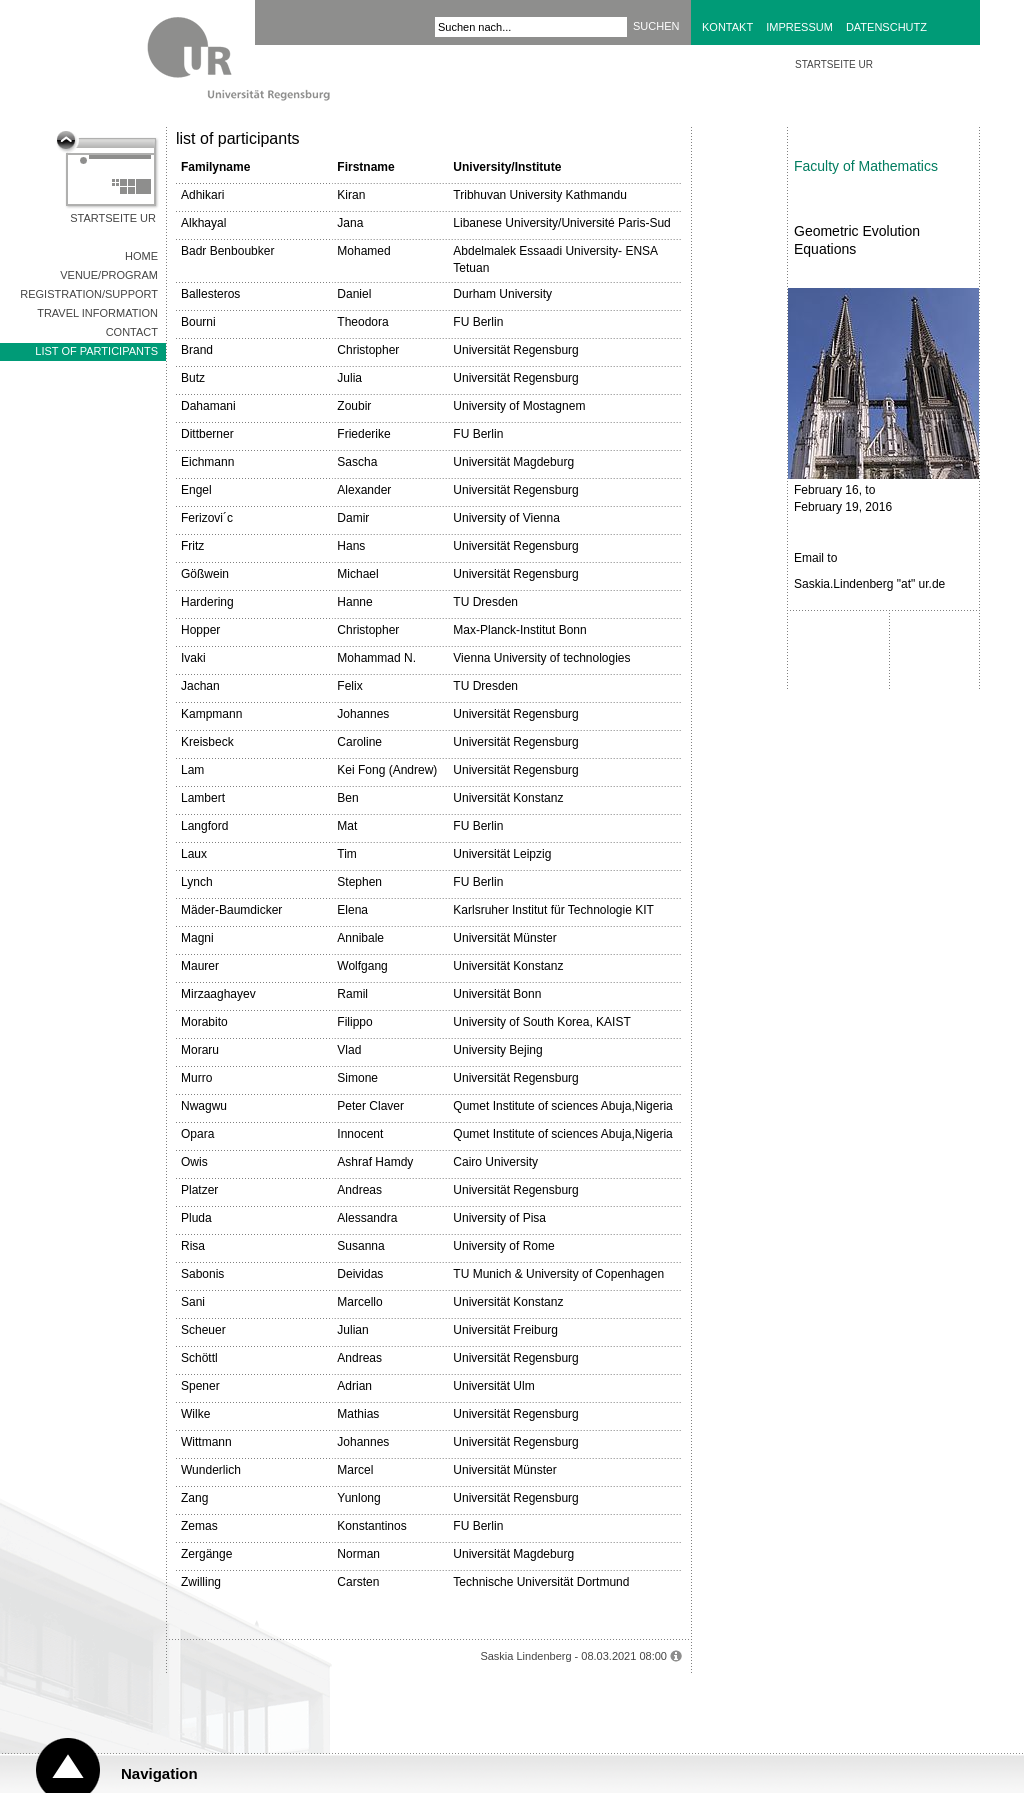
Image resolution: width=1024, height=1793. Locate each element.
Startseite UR (113, 218)
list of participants (96, 351)
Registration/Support (89, 294)
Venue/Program (109, 275)
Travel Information (97, 313)
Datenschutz (886, 27)
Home (141, 256)
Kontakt (727, 27)
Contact (132, 332)
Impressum (799, 27)
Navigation (159, 1773)
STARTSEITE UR (834, 64)
